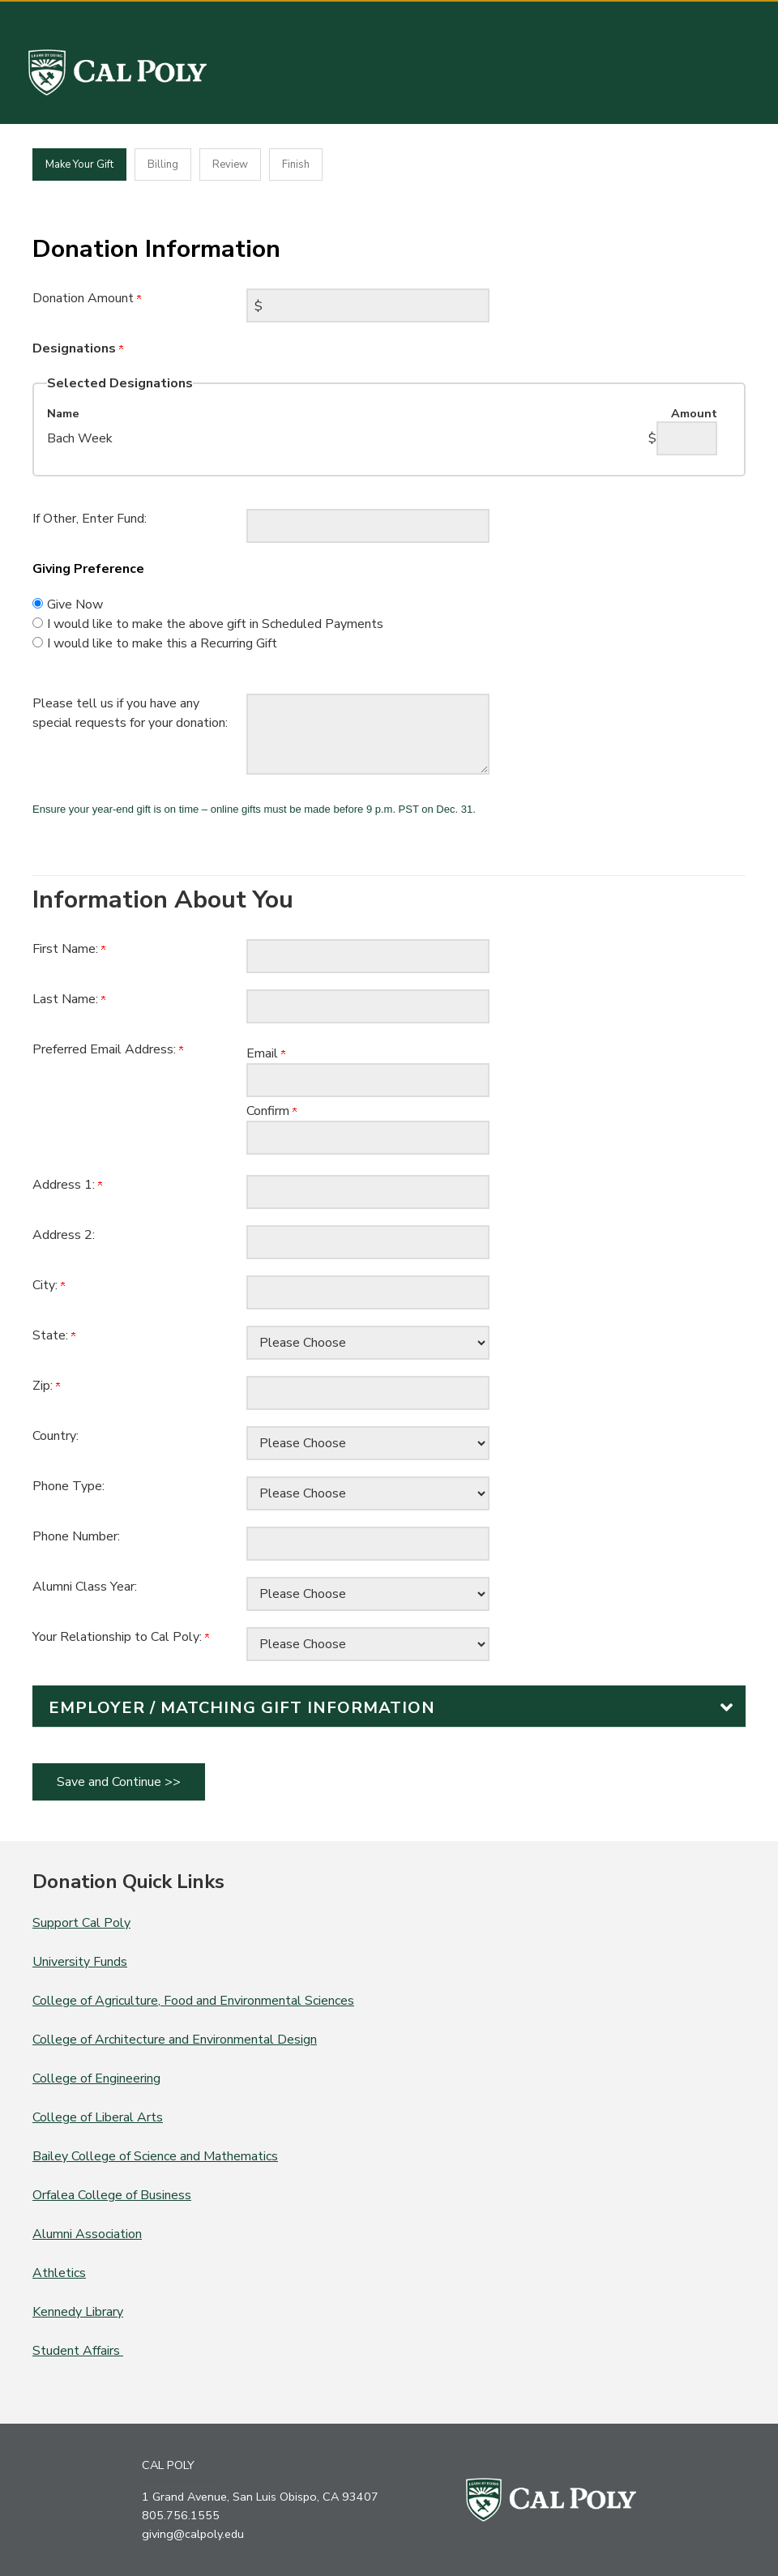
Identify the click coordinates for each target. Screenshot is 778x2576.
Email (265, 1053)
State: (53, 1335)
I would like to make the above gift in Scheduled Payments (215, 624)
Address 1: (67, 1185)
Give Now (75, 604)
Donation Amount (86, 298)
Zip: (46, 1386)
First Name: (68, 949)
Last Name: (68, 999)
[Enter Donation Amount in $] (367, 305)
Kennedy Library (77, 2312)
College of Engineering (96, 2078)
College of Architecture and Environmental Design (174, 2039)
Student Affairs (77, 2351)
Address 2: (63, 1235)
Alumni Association (87, 2234)
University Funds (79, 1962)
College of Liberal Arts (97, 2117)
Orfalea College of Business (111, 2195)
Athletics (59, 2273)
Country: (55, 1436)
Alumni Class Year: (84, 1587)
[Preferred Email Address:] (367, 1080)
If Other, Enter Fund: (89, 519)
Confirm (271, 1111)
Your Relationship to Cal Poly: (120, 1637)
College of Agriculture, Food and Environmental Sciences (193, 2001)
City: (48, 1285)
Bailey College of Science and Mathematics (155, 2156)
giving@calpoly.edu (193, 2534)
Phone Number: (76, 1536)
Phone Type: (68, 1486)
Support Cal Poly (81, 1923)
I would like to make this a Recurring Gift (162, 643)
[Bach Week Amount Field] (686, 438)
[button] (389, 1706)
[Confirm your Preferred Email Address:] (367, 1138)
